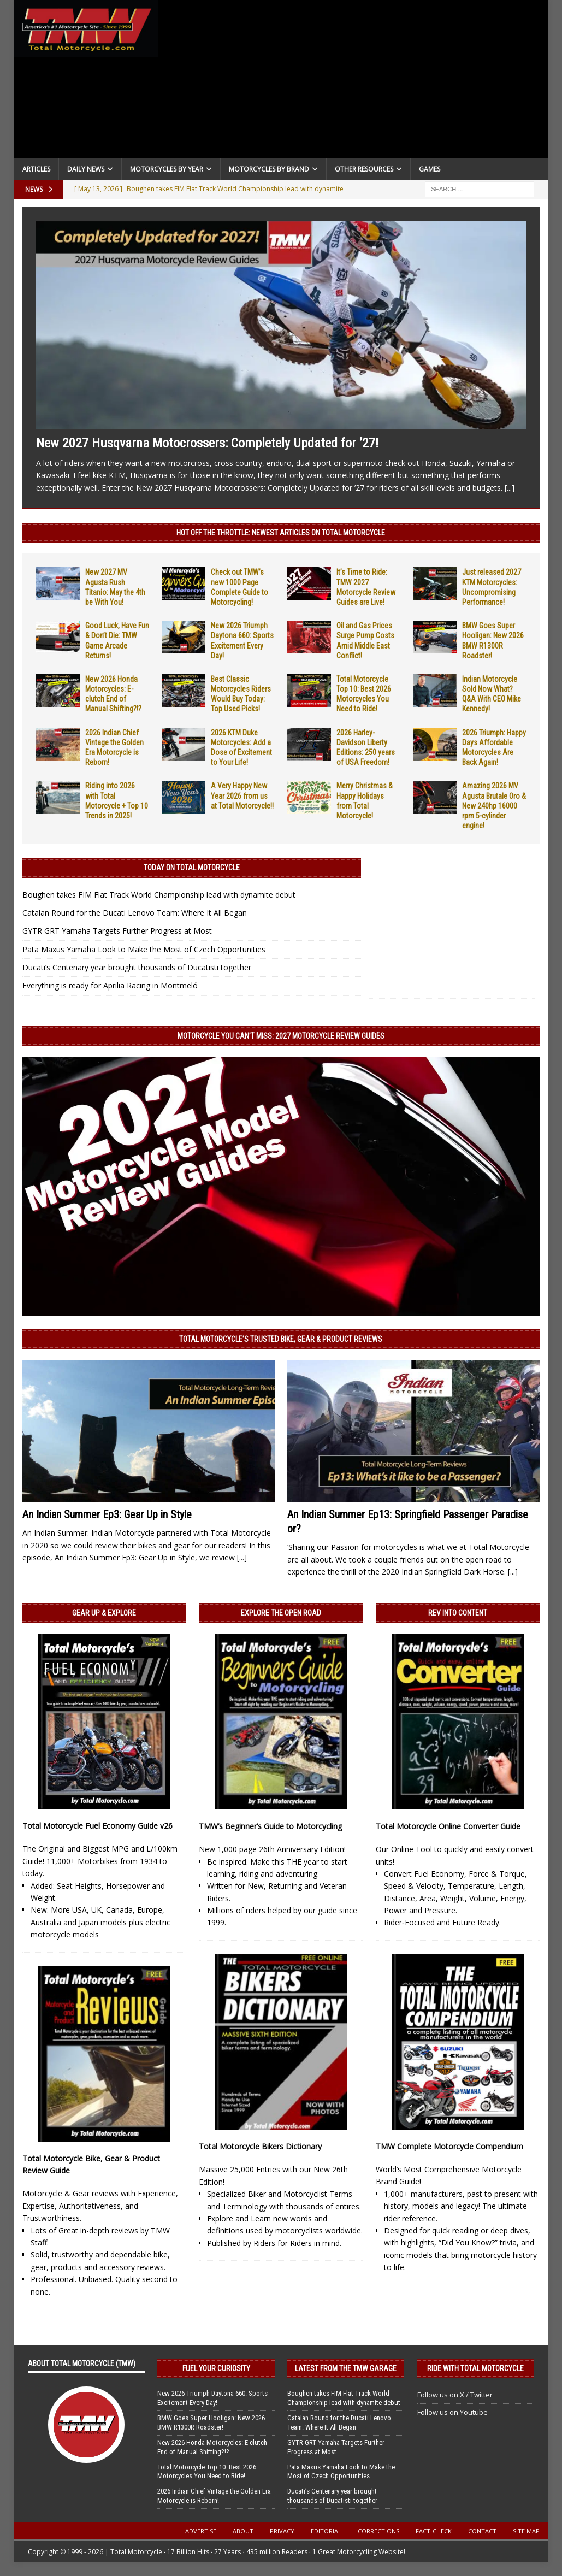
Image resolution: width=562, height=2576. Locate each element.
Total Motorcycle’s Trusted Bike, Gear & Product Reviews (280, 1339)
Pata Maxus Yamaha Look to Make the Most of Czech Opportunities (143, 949)
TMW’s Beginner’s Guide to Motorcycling (270, 1826)
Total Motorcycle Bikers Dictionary (260, 2146)
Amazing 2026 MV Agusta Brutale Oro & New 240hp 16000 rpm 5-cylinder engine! (494, 805)
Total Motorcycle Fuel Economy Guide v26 (97, 1825)
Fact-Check (434, 2531)
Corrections (378, 2531)
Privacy (282, 2531)
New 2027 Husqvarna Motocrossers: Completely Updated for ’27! (207, 443)
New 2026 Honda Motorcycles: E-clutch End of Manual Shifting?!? (212, 2447)
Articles (36, 169)
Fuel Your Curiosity (216, 2368)
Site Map (526, 2531)
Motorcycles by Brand (269, 169)
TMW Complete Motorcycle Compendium (449, 2146)
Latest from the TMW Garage (346, 2368)
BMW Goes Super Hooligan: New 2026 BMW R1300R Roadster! (211, 2422)
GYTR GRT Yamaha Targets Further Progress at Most (117, 931)
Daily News (85, 169)
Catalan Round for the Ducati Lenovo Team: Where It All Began (134, 912)
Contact (482, 2531)
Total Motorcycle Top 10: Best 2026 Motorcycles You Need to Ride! (206, 2471)
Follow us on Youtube (452, 2412)
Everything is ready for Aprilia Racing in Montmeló (110, 985)
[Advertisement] (353, 81)
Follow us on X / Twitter (455, 2395)
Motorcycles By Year (166, 169)
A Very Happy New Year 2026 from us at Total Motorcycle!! (242, 795)
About (243, 2531)
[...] (509, 487)
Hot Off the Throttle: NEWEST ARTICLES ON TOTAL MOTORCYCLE (280, 532)
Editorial (326, 2531)
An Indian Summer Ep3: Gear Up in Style (107, 1514)
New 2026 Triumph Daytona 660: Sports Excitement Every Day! (212, 2398)
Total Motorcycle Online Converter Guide (448, 1826)
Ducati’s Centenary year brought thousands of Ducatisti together (136, 967)
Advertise (200, 2531)
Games (429, 169)
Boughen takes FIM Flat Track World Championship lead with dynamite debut (158, 894)
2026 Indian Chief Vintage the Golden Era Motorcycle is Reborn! (214, 2495)
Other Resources (364, 169)
